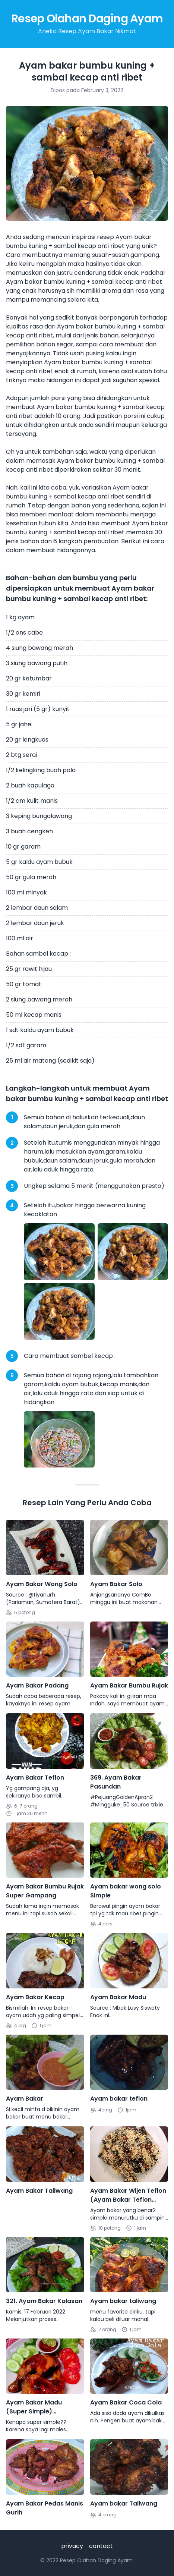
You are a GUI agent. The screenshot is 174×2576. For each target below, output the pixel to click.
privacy (72, 2546)
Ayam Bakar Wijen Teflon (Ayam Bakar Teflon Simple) (128, 2195)
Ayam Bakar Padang (37, 1685)
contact (101, 2546)
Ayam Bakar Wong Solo (41, 1584)
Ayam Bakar (24, 2098)
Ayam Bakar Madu (118, 1997)
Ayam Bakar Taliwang (39, 2190)
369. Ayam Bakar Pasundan (116, 1782)
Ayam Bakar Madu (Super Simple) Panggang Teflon (34, 2407)
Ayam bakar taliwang (123, 2301)
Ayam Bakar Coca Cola (126, 2402)
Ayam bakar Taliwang (123, 2503)
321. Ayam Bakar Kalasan (44, 2301)
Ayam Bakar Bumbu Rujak (129, 1685)
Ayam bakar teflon (119, 2098)
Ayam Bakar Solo (116, 1584)
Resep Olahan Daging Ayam (87, 18)
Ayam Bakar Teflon (35, 1777)
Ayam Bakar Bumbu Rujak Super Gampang (45, 1891)
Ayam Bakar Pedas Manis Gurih (44, 2508)
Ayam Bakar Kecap (35, 1997)
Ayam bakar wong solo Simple (125, 1891)
